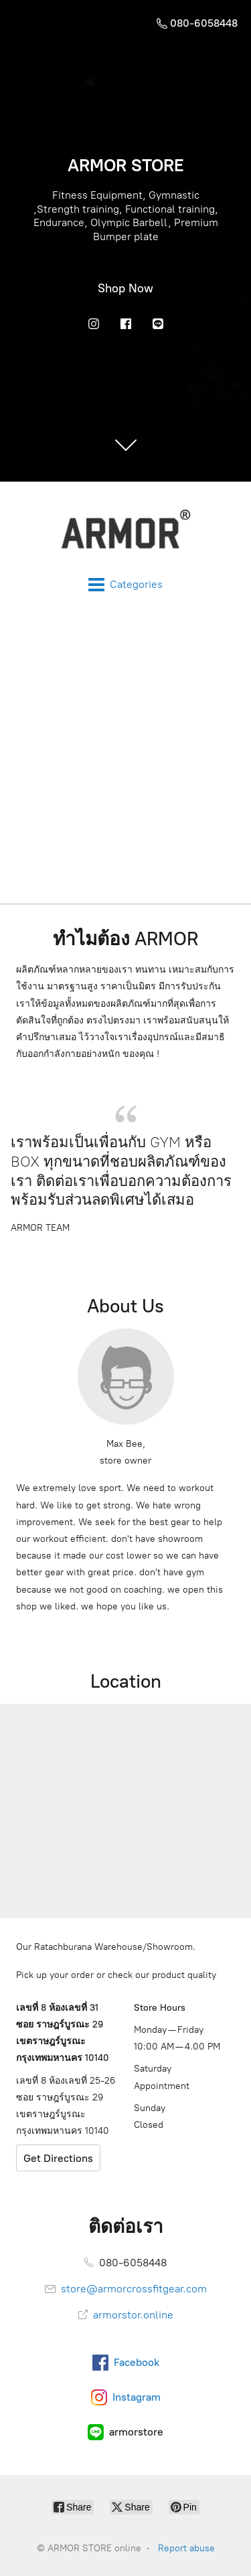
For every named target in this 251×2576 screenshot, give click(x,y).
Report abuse (186, 2548)
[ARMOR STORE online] (125, 529)
